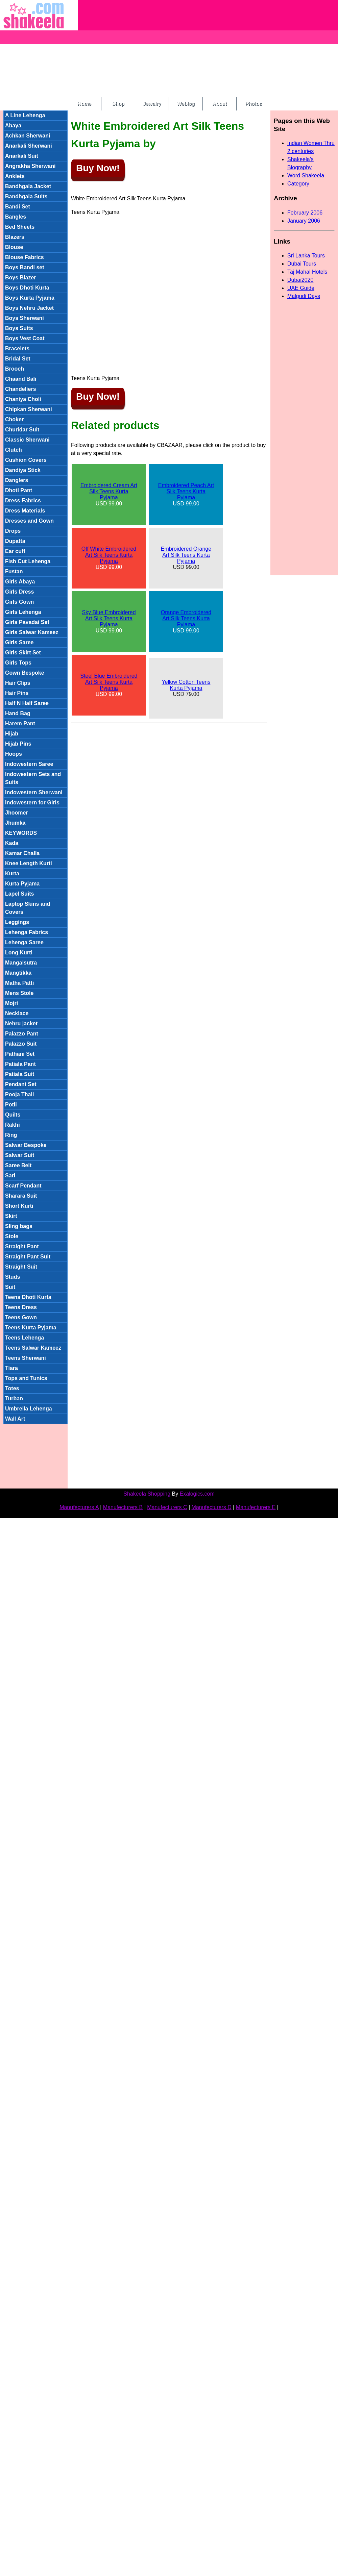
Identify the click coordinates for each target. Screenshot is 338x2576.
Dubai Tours (301, 264)
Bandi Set (17, 206)
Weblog (186, 103)
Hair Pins (16, 693)
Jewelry (152, 103)
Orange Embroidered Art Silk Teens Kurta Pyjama (186, 618)
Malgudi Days (303, 296)
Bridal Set (17, 358)
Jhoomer (16, 813)
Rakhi (12, 1125)
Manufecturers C (167, 1507)
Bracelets (17, 348)
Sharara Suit (21, 1196)
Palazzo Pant (21, 1033)
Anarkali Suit (21, 156)
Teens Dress (21, 1307)
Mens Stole (19, 993)
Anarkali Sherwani (28, 146)
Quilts (12, 1115)
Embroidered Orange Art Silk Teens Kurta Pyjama (186, 555)
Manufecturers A (79, 1507)
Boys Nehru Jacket (29, 308)
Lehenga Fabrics (26, 932)
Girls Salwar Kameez (31, 632)
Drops (13, 531)
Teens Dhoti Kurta (28, 1297)
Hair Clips (17, 683)
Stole (11, 1236)
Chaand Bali (20, 379)
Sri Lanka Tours (306, 255)
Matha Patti (19, 983)
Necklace (16, 1013)
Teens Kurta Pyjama (30, 1327)
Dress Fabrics (23, 500)
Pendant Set (20, 1084)
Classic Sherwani (27, 440)
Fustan (14, 571)
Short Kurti (19, 1206)
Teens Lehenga (24, 1338)
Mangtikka (18, 973)
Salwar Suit (19, 1155)
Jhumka (15, 823)
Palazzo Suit (21, 1044)
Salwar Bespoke (26, 1145)
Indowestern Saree (29, 764)
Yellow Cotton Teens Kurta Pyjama (186, 685)
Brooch (14, 369)
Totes (12, 1388)
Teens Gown (21, 1317)
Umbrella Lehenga (28, 1408)
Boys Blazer (20, 277)
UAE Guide (300, 288)
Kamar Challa (22, 853)
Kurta (12, 873)
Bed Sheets (19, 227)
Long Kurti (18, 952)
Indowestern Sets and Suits (33, 778)
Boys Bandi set (24, 267)
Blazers (14, 237)
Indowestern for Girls (32, 802)
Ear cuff (15, 551)
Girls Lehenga (23, 612)
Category (298, 183)
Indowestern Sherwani (34, 792)
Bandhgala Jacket (28, 186)
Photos (253, 103)
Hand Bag (17, 713)
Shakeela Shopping (146, 1494)
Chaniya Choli (23, 399)
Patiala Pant (20, 1064)
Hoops (13, 754)
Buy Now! (98, 168)
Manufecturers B (123, 1507)
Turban (14, 1398)
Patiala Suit (19, 1074)
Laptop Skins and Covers (27, 908)
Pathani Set (19, 1054)
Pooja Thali (19, 1094)
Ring (11, 1135)
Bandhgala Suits (26, 196)
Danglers (16, 480)
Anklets (15, 176)
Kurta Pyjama (22, 883)
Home (84, 103)
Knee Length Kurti (28, 863)
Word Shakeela (305, 175)
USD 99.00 (108, 494)
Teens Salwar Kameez (33, 1348)
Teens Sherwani (25, 1358)
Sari (10, 1175)
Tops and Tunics (26, 1378)
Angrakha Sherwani (30, 166)
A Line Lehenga (25, 115)
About (219, 103)
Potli (11, 1104)
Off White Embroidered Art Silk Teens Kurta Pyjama (108, 555)
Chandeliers (20, 389)
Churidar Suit (22, 429)
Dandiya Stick (23, 470)
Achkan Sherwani (27, 136)
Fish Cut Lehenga (27, 561)
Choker (14, 419)
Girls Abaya (20, 581)
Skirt (11, 1216)
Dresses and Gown (29, 521)
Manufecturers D (212, 1507)
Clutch (13, 450)
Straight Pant (22, 1246)
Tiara (11, 1368)
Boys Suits (19, 328)
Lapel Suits (19, 894)
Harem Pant (20, 723)
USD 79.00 (186, 688)
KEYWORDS (21, 833)
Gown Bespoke (24, 673)
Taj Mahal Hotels (307, 272)
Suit (10, 1287)
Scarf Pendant (23, 1186)
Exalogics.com (197, 1494)
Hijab (11, 733)
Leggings (17, 922)
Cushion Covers (26, 460)
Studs (12, 1277)
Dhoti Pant (18, 490)
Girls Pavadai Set (27, 622)
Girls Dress (19, 592)
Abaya (13, 125)
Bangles (15, 217)
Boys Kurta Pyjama (29, 298)
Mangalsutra (21, 963)
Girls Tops (18, 663)
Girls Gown (19, 602)
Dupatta (15, 541)
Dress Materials (25, 511)
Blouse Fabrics (24, 257)
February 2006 (304, 213)
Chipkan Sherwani (28, 409)
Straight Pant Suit (27, 1256)
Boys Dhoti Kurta (27, 288)
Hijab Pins (18, 744)
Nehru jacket (21, 1023)
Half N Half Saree (27, 703)
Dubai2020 (300, 280)
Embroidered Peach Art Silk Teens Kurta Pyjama (186, 491)
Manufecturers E (255, 1507)
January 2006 (303, 221)
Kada (11, 843)
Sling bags (18, 1226)
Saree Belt (18, 1165)
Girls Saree (19, 642)
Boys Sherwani (24, 318)
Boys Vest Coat (24, 338)
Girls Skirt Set (23, 652)
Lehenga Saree (24, 942)
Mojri (11, 1003)
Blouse (14, 247)
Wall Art (15, 1419)
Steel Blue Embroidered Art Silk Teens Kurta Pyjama (109, 682)
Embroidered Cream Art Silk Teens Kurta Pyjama (108, 491)
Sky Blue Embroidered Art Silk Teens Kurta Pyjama (109, 618)
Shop (118, 103)
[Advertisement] (159, 47)
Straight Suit (21, 1267)
